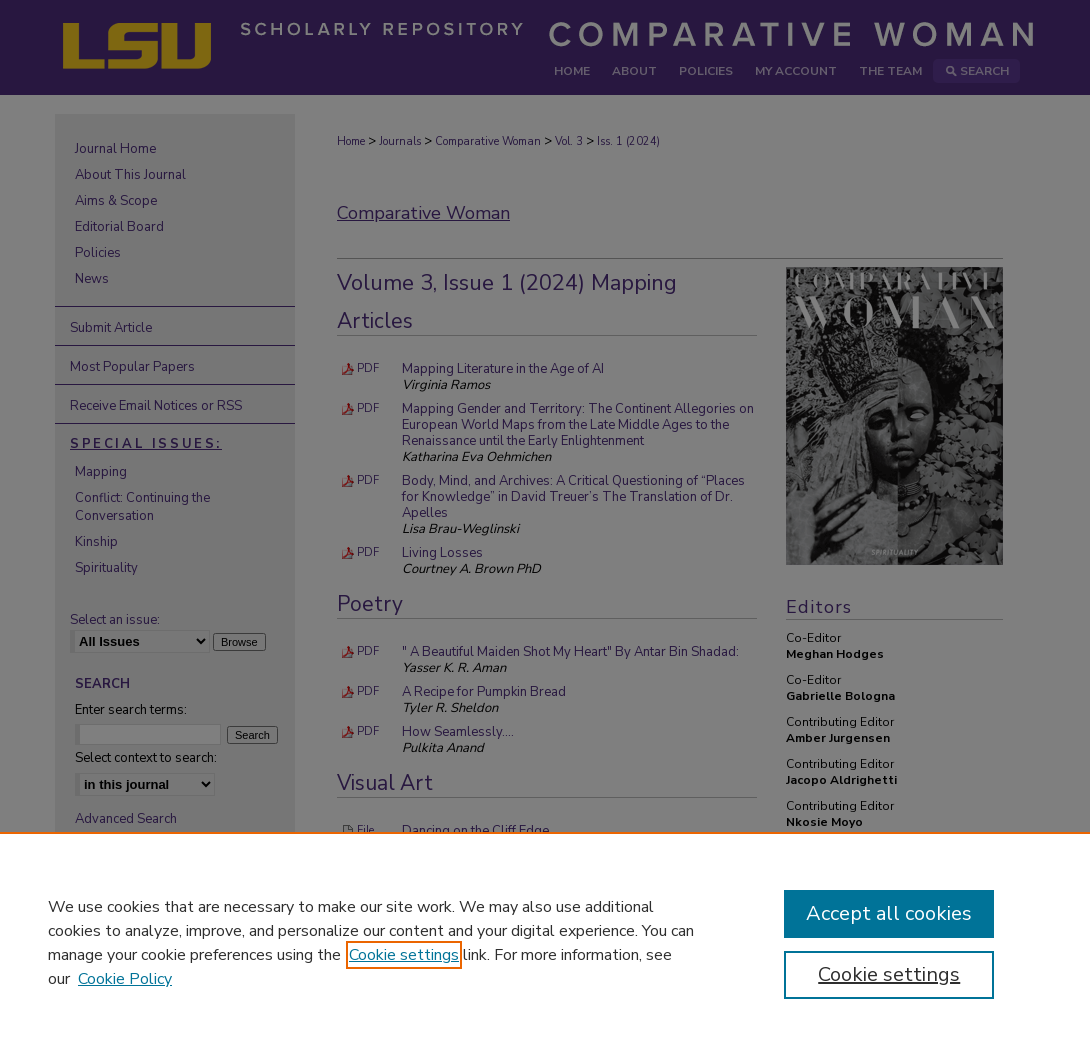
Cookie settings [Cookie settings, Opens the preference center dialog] (889, 974)
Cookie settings (404, 955)
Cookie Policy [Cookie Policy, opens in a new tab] (125, 979)
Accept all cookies (889, 913)
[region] (545, 942)
